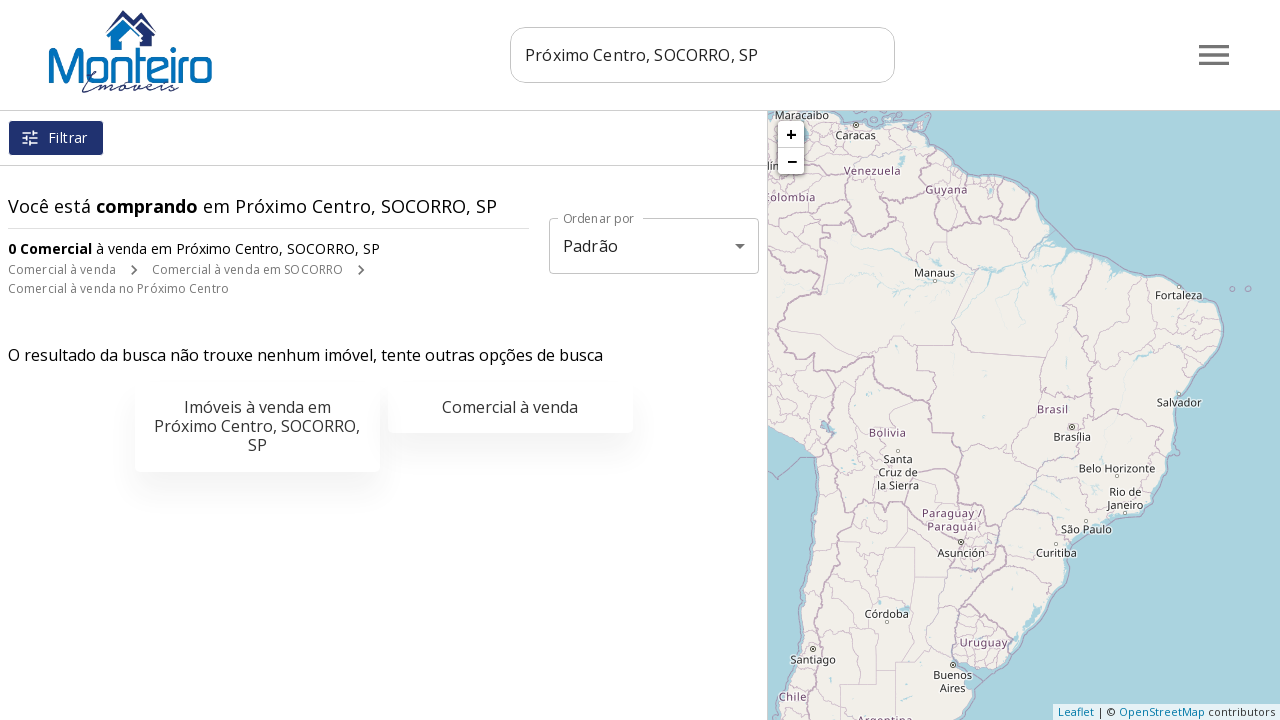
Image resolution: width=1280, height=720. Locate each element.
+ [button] (791, 134)
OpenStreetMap (1162, 711)
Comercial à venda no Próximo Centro (118, 288)
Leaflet (1076, 711)
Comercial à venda (62, 269)
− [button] (792, 161)
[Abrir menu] (1214, 55)
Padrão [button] (590, 246)
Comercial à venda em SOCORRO (247, 269)
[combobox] (702, 55)
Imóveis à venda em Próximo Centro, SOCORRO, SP (257, 426)
